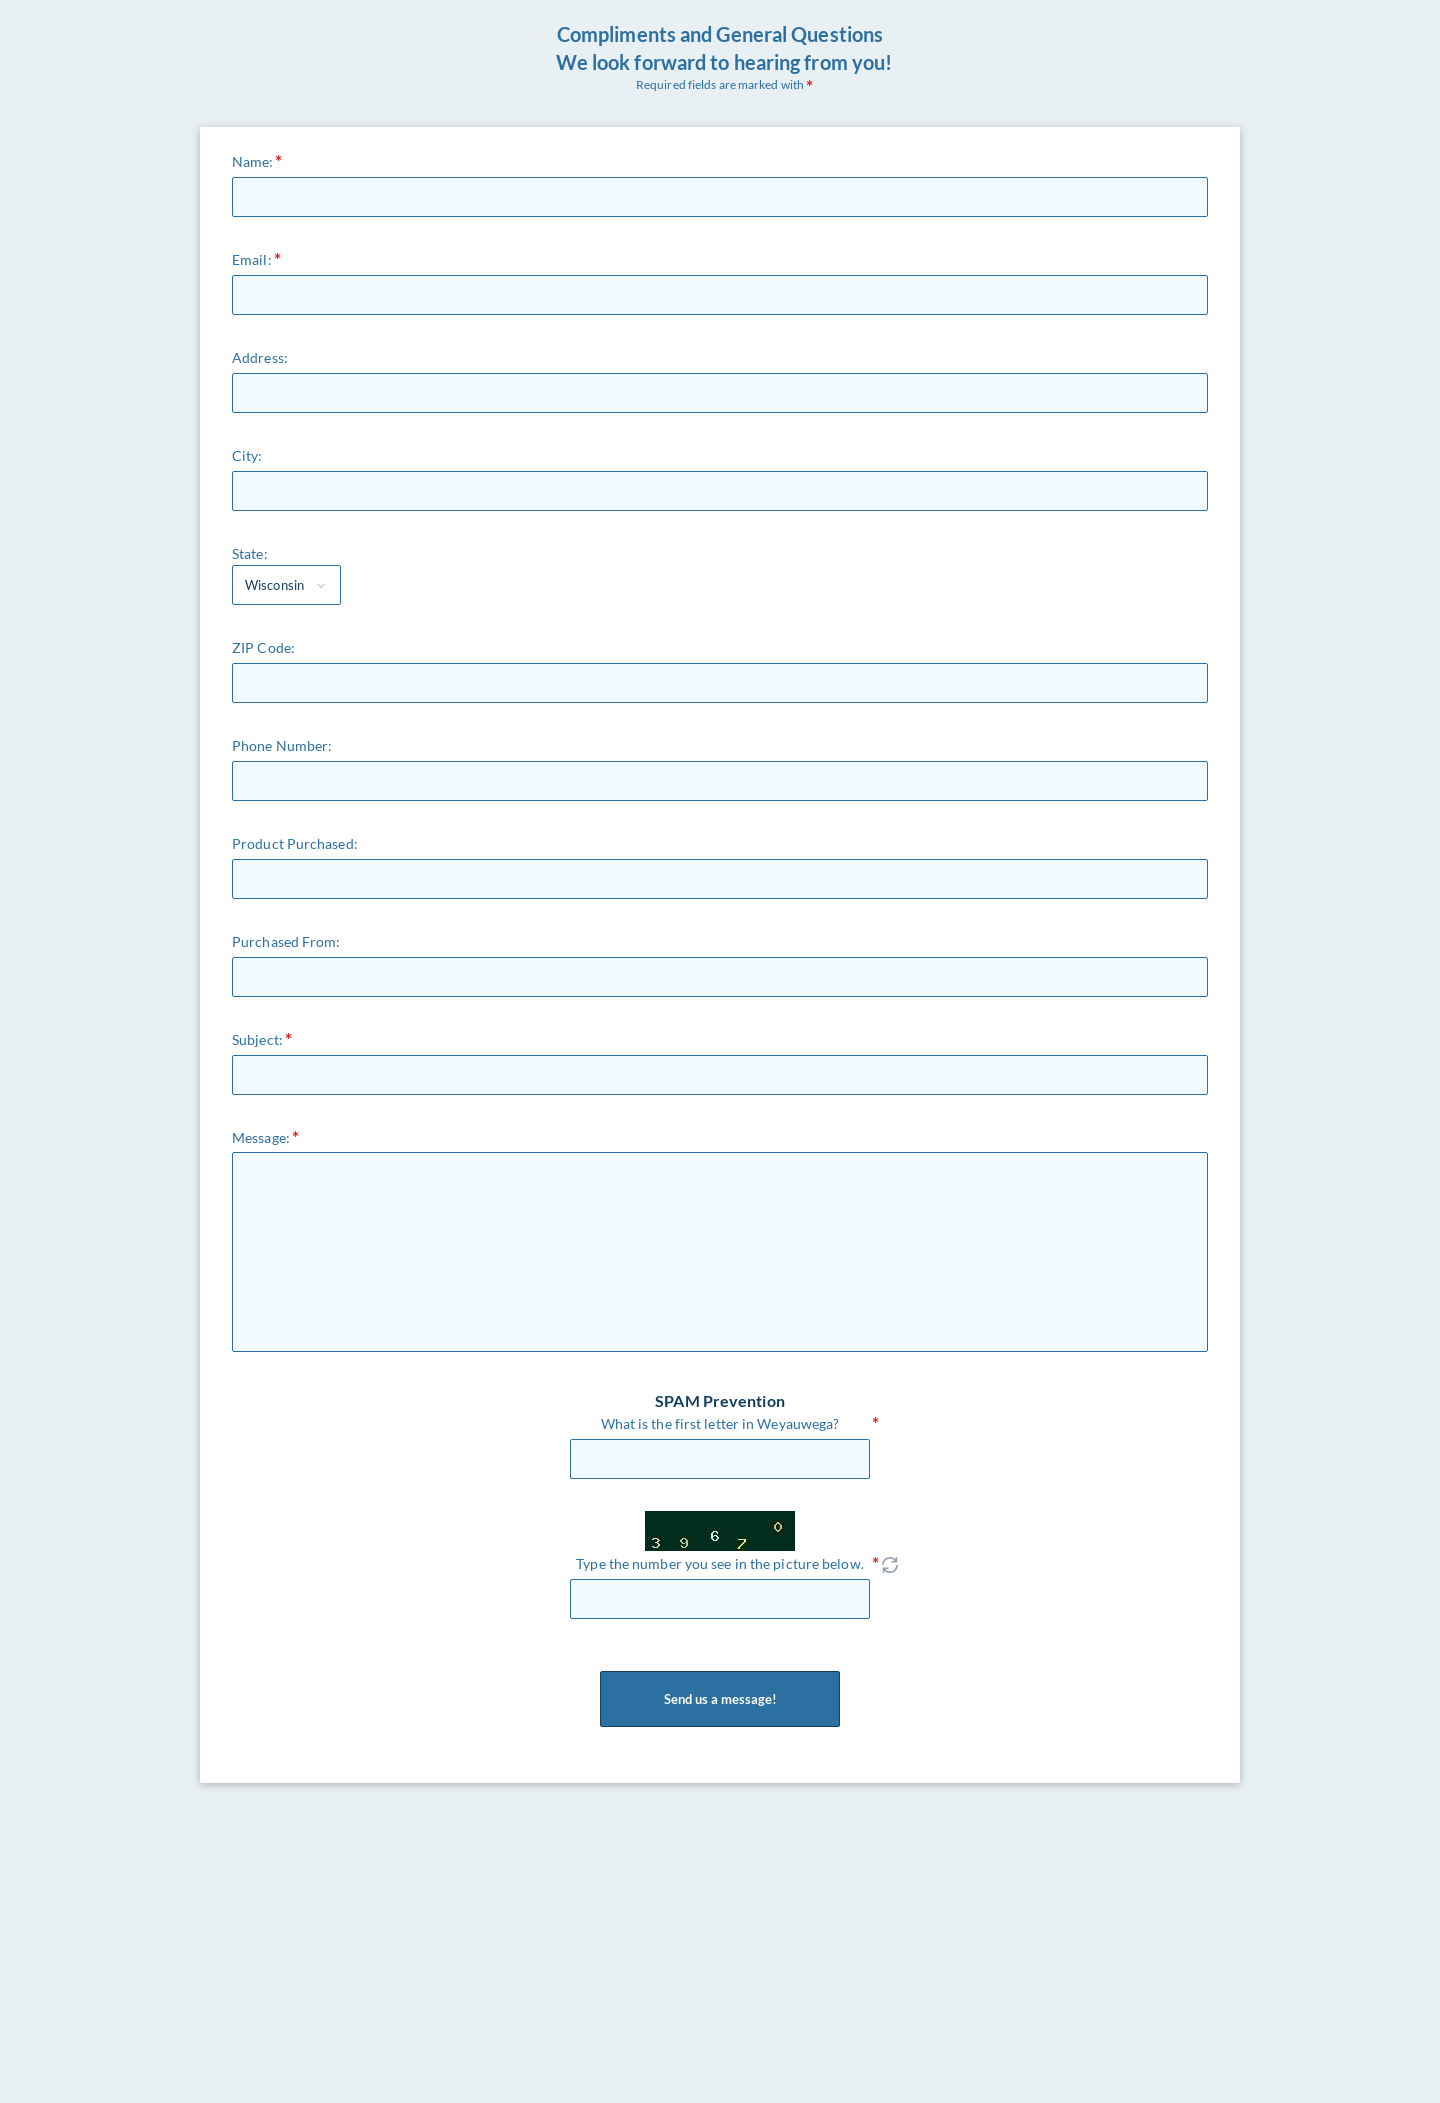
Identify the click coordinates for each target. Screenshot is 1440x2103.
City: (247, 455)
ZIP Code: (263, 647)
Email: (252, 259)
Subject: (257, 1039)
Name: (253, 161)
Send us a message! (720, 1699)
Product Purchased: (295, 843)
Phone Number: (282, 745)
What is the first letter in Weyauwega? (720, 1423)
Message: (261, 1137)
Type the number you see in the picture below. (720, 1563)
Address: (260, 357)
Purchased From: (286, 941)
